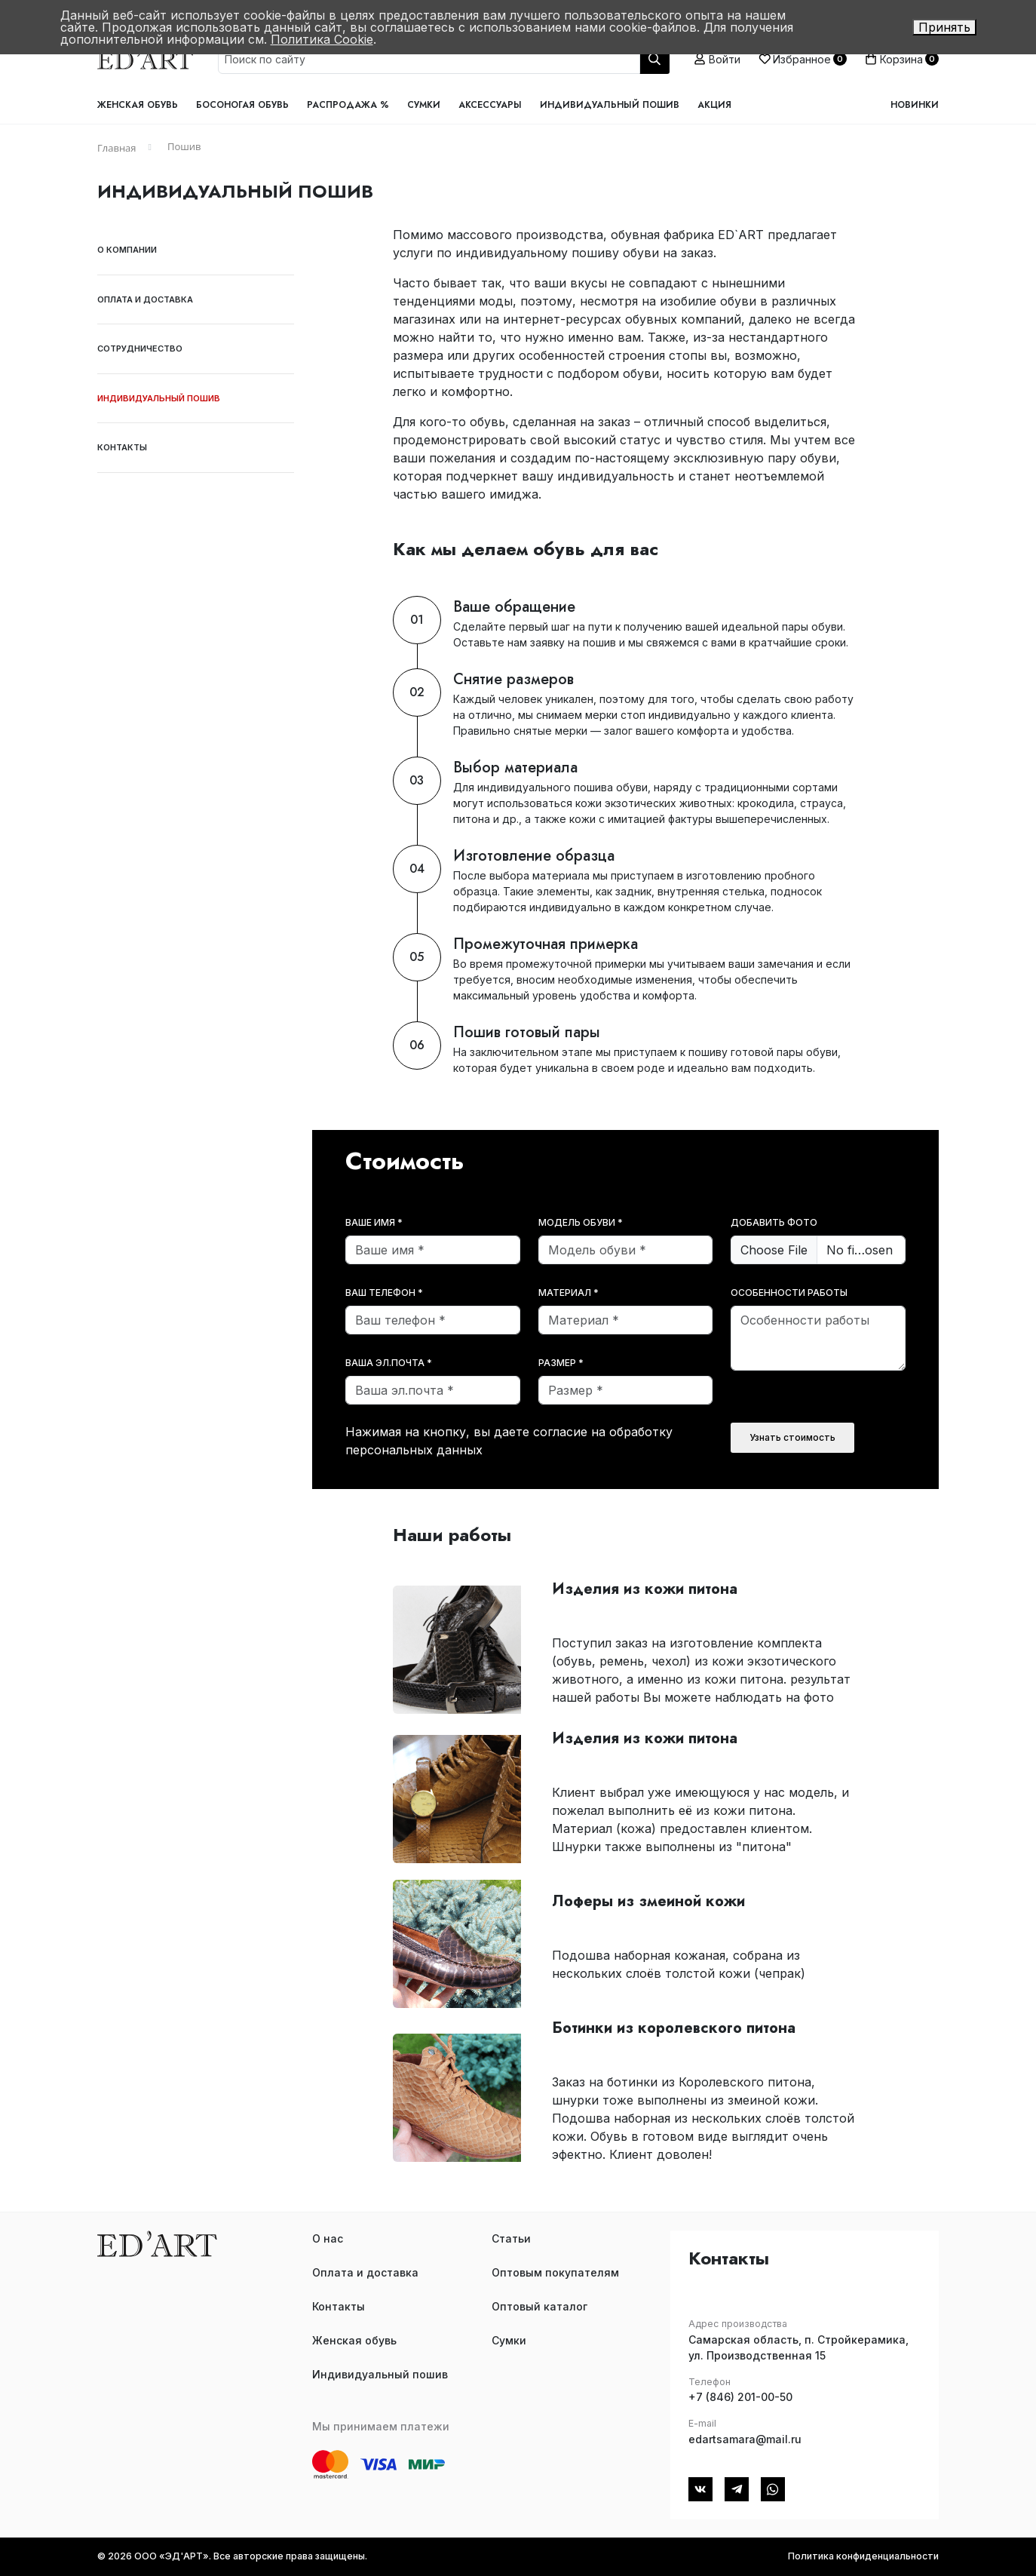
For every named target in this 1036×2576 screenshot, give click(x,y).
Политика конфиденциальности (863, 2556)
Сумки (423, 105)
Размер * (561, 1362)
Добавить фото (774, 1222)
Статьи (511, 2238)
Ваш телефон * (384, 1292)
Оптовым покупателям (555, 2272)
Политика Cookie (322, 39)
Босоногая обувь (242, 105)
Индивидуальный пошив (609, 105)
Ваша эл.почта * (388, 1362)
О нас (327, 2238)
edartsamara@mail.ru (745, 2439)
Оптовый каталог (539, 2306)
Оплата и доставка (145, 299)
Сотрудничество (139, 348)
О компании (127, 249)
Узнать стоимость (792, 1437)
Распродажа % (348, 105)
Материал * (568, 1292)
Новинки (914, 105)
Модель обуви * (580, 1222)
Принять (944, 27)
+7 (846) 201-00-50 (740, 2396)
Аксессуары (490, 105)
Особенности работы (789, 1292)
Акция (714, 105)
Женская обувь (137, 105)
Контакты (122, 447)
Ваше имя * (374, 1222)
